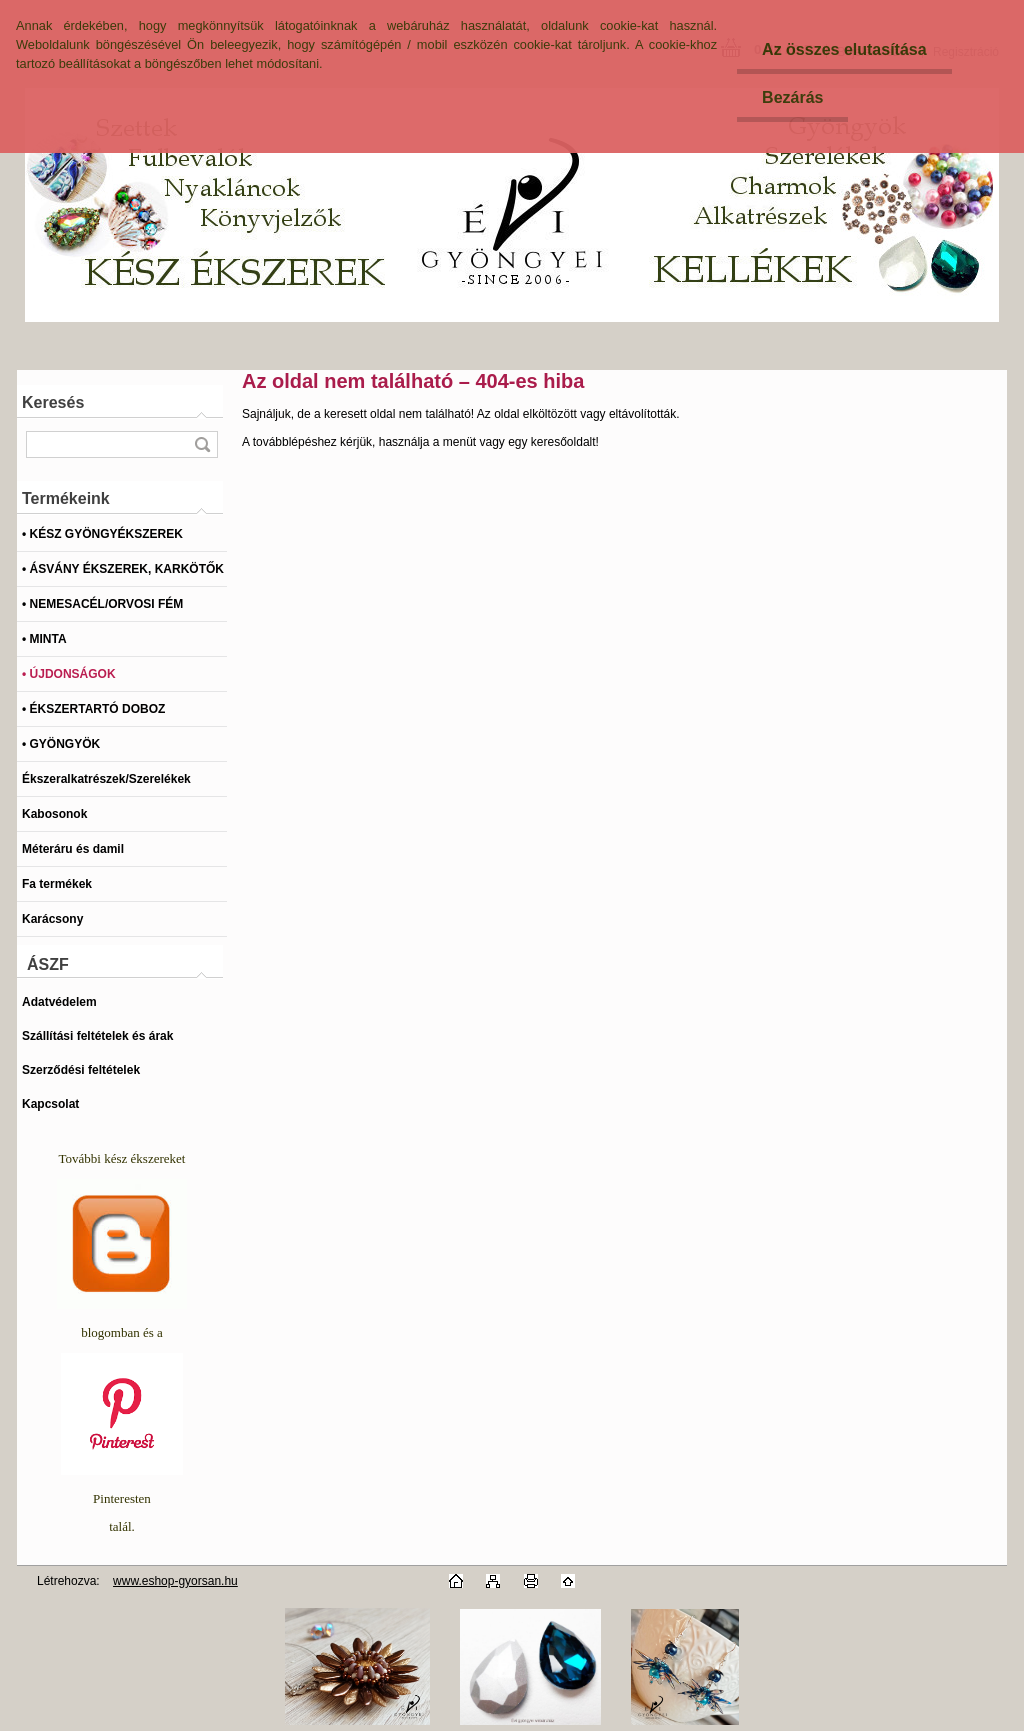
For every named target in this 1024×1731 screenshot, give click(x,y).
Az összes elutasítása (844, 49)
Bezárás (792, 97)
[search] (202, 444)
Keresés (53, 402)
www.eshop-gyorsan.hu (175, 1581)
